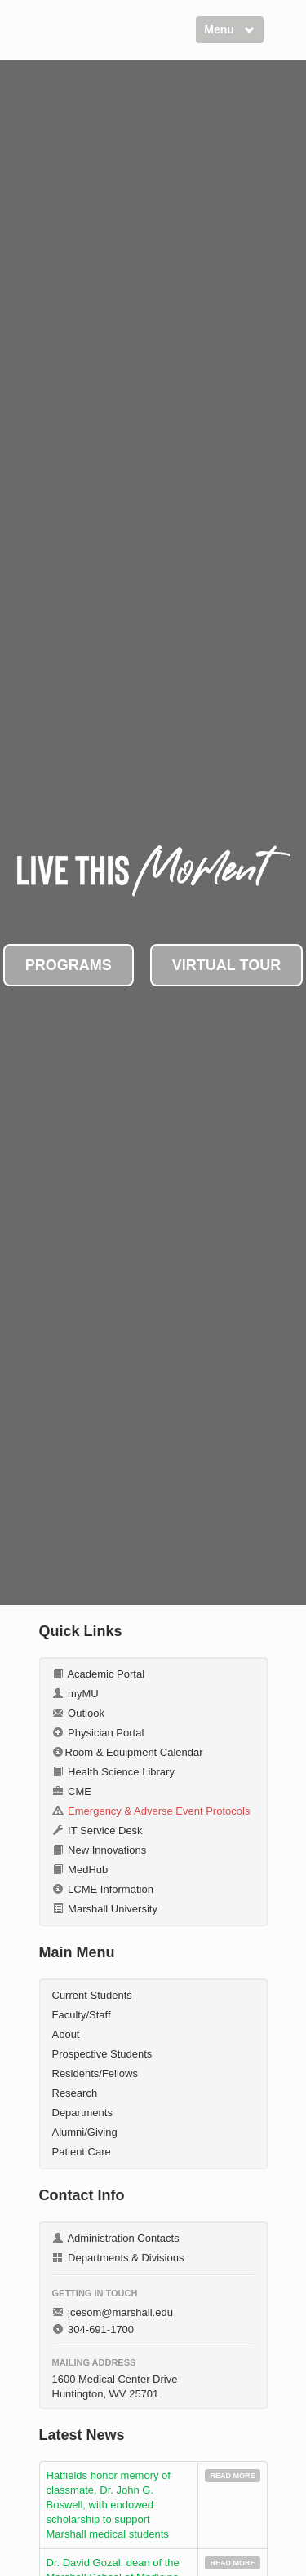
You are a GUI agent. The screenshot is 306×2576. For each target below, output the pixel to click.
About (66, 2034)
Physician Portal (98, 1733)
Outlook (78, 1713)
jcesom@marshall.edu (112, 2312)
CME (72, 1791)
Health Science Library (113, 1772)
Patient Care (81, 2152)
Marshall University (104, 1909)
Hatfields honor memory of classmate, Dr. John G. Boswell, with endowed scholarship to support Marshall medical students (109, 2504)
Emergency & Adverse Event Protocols (151, 1811)
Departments (82, 2112)
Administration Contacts (116, 2238)
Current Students (92, 1995)
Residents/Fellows (95, 2073)
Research (75, 2093)
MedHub (80, 1870)
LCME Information (102, 1889)
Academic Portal (98, 1674)
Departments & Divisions (118, 2258)
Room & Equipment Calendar (127, 1752)
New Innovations (99, 1850)
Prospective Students (102, 2054)
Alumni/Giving (85, 2132)
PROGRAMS (68, 965)
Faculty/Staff (81, 2015)
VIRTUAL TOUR (226, 965)
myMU (75, 1693)
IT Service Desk (97, 1830)
